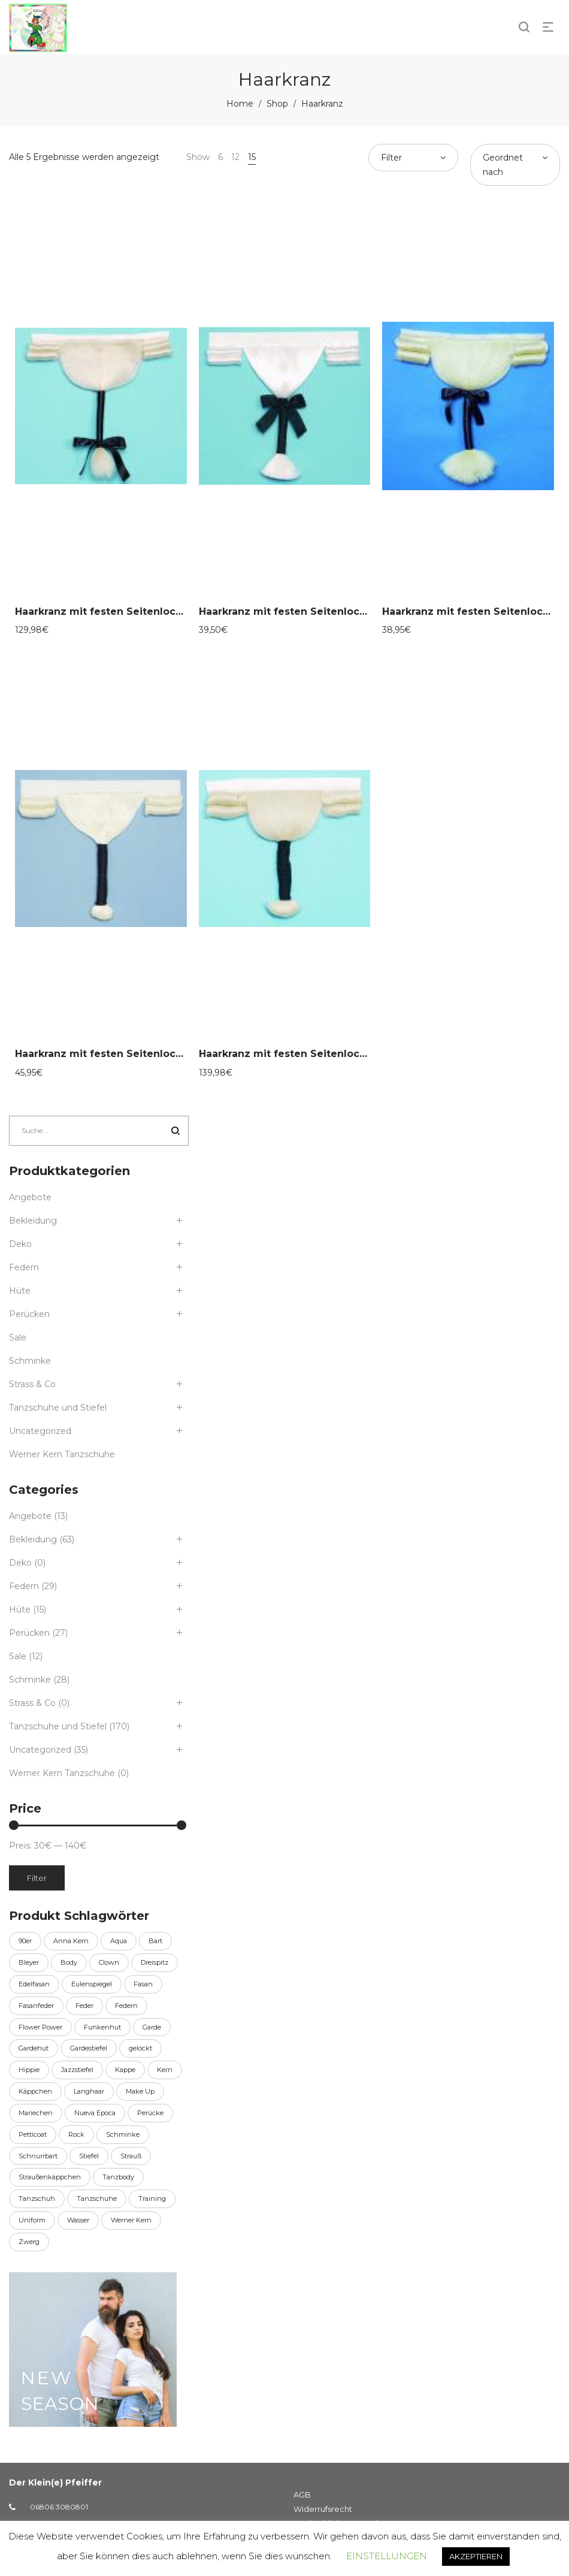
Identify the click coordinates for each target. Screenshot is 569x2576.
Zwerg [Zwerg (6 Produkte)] (29, 2241)
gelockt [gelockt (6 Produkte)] (140, 2048)
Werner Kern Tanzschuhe (62, 1454)
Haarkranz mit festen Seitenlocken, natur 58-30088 (331, 1053)
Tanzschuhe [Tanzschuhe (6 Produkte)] (97, 2198)
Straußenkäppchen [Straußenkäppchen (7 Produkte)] (50, 2177)
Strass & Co (32, 1384)
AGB (302, 2494)
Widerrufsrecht (322, 2509)
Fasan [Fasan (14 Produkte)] (143, 1984)
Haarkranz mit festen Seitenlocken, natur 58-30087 (147, 1053)
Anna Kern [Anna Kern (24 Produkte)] (71, 1941)
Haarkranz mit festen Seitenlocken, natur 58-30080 (147, 611)
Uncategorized (40, 1431)
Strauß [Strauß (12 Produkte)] (130, 2156)
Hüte (20, 1290)
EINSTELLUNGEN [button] (386, 2556)
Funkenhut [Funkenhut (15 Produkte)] (102, 2027)
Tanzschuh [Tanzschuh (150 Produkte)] (37, 2198)
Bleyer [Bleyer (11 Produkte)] (29, 1962)
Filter (37, 1878)
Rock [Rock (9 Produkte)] (76, 2134)
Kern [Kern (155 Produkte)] (164, 2069)
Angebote (30, 1197)
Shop (277, 103)
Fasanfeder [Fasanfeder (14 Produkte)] (36, 2005)
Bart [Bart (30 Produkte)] (155, 1941)
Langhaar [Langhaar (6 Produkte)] (89, 2091)
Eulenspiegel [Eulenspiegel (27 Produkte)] (91, 1984)
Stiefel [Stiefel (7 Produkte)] (89, 2156)
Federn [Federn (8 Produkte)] (126, 2005)
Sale (17, 1337)
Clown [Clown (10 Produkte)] (109, 1962)
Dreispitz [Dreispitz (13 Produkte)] (154, 1962)
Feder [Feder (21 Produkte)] (84, 2005)
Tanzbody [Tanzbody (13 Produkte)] (118, 2177)
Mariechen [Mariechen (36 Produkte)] (36, 2113)
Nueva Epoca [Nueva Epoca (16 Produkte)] (95, 2113)
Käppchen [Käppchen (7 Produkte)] (35, 2091)
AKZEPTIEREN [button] (476, 2556)
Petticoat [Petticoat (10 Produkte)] (33, 2134)
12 (235, 157)
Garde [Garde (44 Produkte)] (152, 2027)
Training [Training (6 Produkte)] (152, 2198)
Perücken (29, 1314)
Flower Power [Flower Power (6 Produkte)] (40, 2027)
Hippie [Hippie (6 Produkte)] (29, 2069)
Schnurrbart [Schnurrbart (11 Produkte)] (38, 2156)
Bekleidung (33, 1220)
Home (239, 103)
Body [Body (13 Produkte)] (68, 1962)
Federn (24, 1267)
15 (252, 157)
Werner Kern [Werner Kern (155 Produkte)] (131, 2220)
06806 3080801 (59, 2506)
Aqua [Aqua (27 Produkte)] (118, 1941)
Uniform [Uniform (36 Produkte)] (32, 2220)
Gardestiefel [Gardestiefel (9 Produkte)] (88, 2048)
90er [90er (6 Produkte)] (25, 1941)
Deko (20, 1244)
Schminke (30, 1360)
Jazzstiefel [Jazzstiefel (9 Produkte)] (77, 2069)
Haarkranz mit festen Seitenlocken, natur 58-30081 (330, 611)
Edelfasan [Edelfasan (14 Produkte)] (34, 1984)
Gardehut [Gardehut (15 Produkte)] (34, 2048)
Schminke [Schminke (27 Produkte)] (123, 2134)
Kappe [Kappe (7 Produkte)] (125, 2069)
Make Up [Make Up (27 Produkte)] (140, 2091)
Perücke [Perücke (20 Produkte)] (150, 2113)
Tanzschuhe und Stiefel (58, 1407)
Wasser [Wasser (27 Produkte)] (78, 2220)
